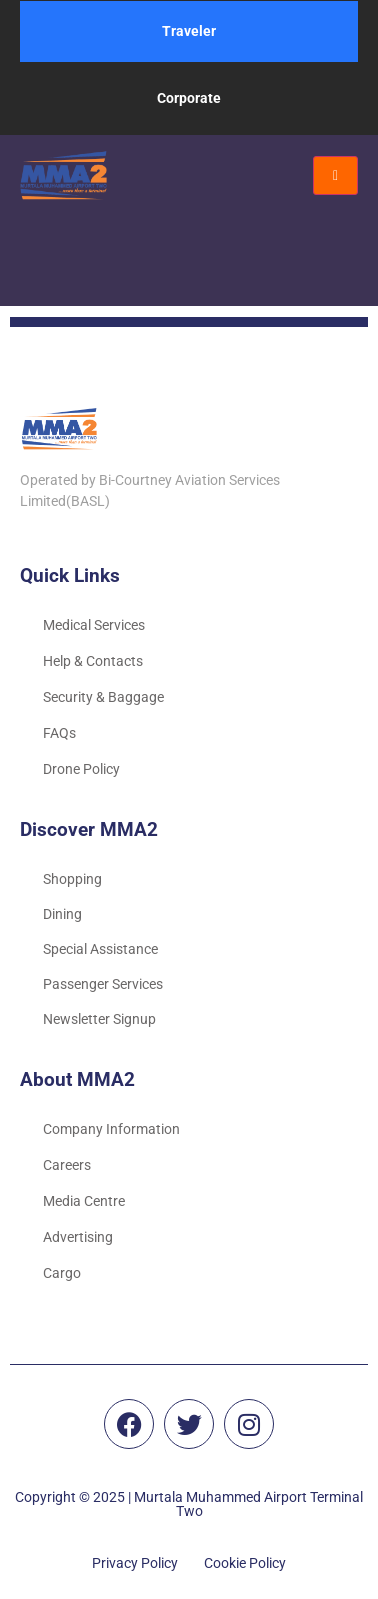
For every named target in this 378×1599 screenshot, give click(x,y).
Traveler (189, 31)
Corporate (189, 98)
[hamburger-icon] (335, 175)
